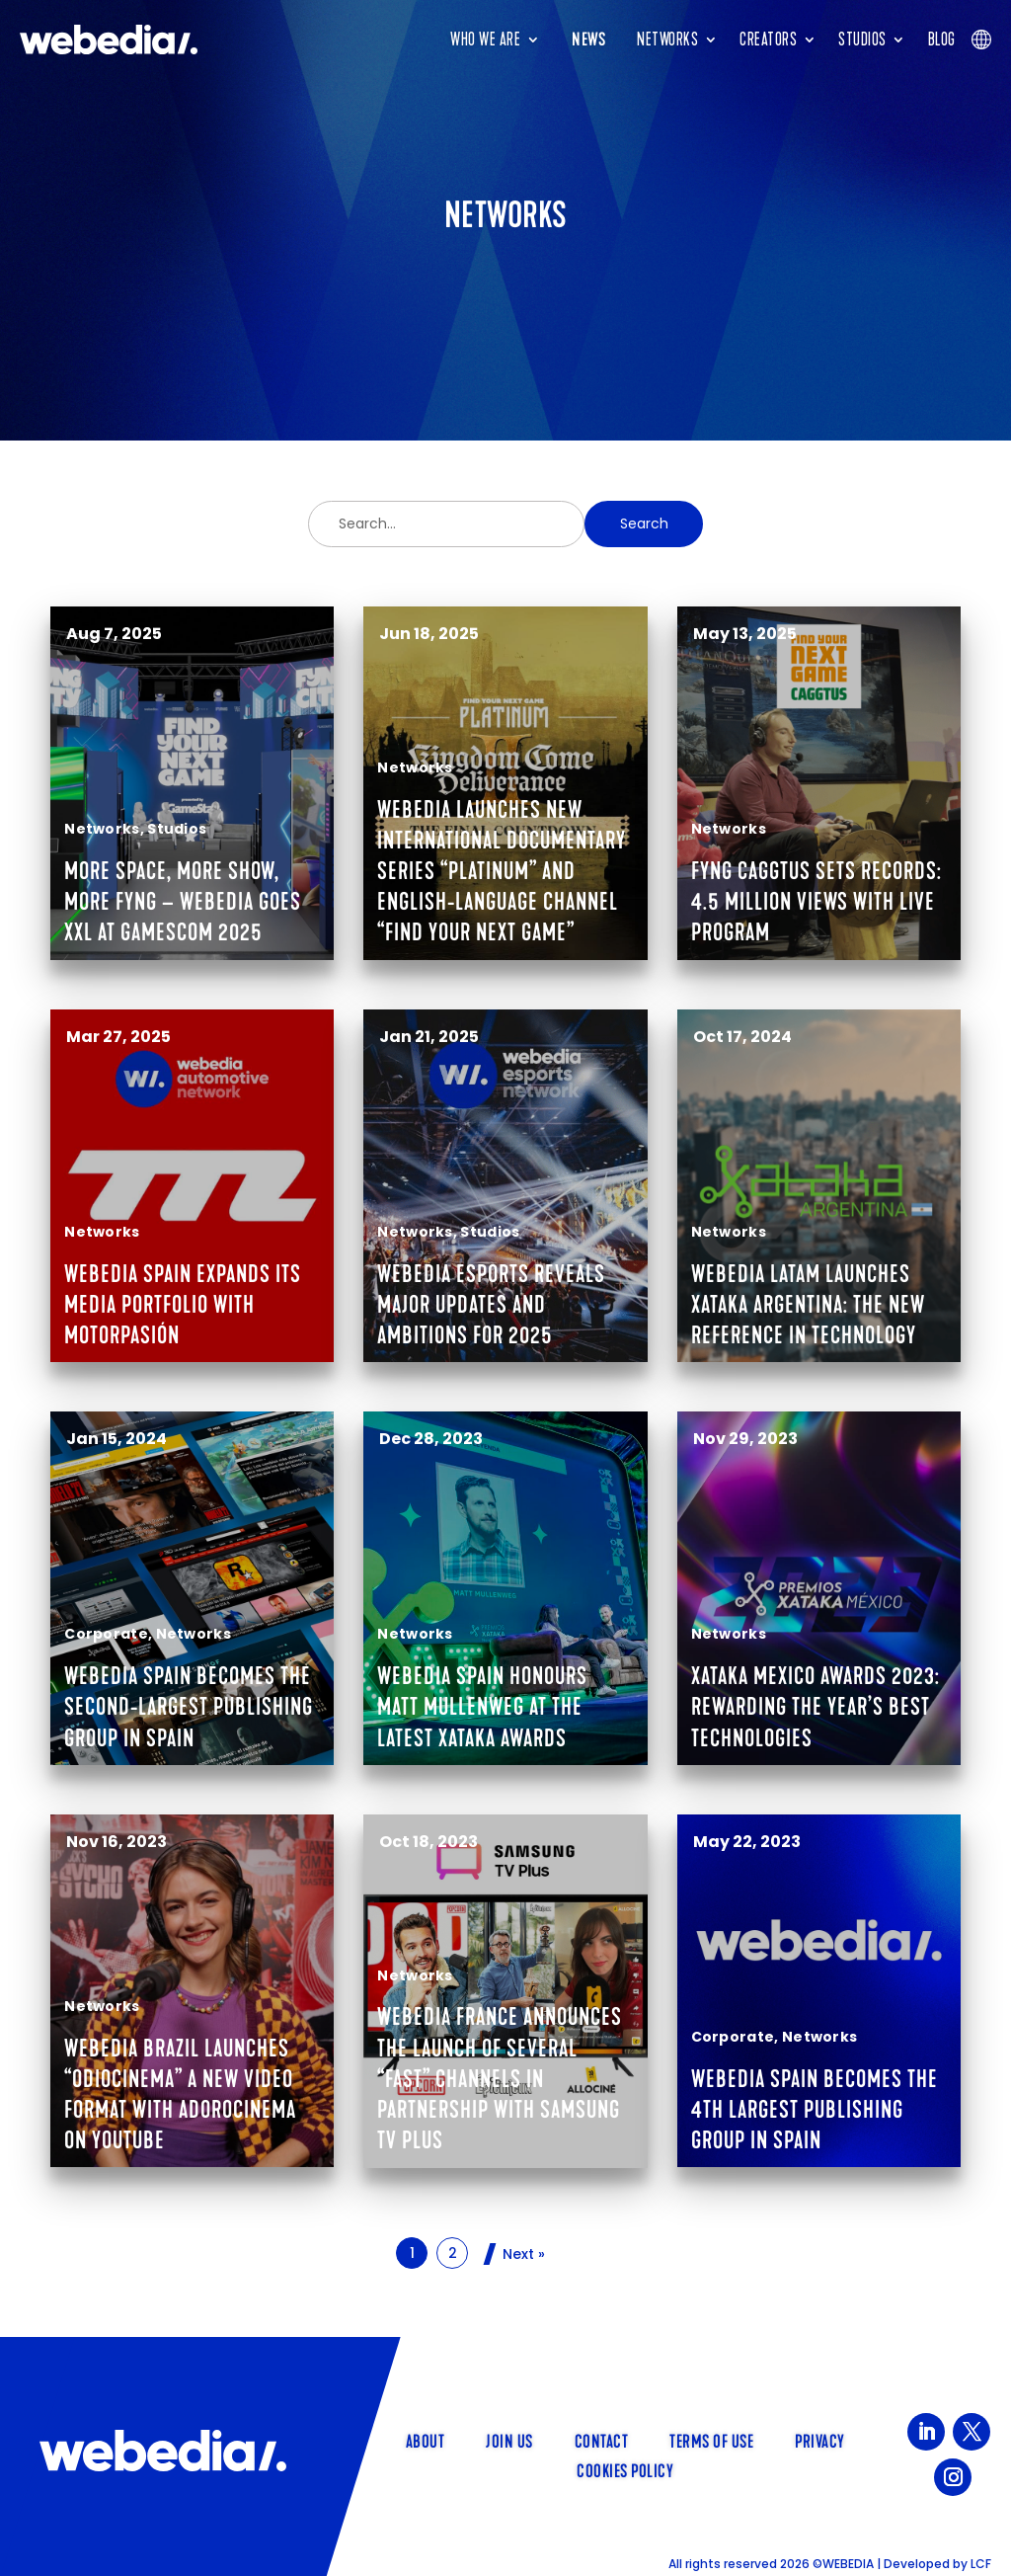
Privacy (820, 2440)
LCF (981, 2563)
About (425, 2440)
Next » (524, 2254)
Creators (768, 39)
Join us (509, 2440)
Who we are (485, 39)
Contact (602, 2440)
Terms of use (711, 2440)
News (588, 39)
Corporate (106, 1634)
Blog (942, 39)
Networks (667, 39)
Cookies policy (625, 2469)
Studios (862, 39)
